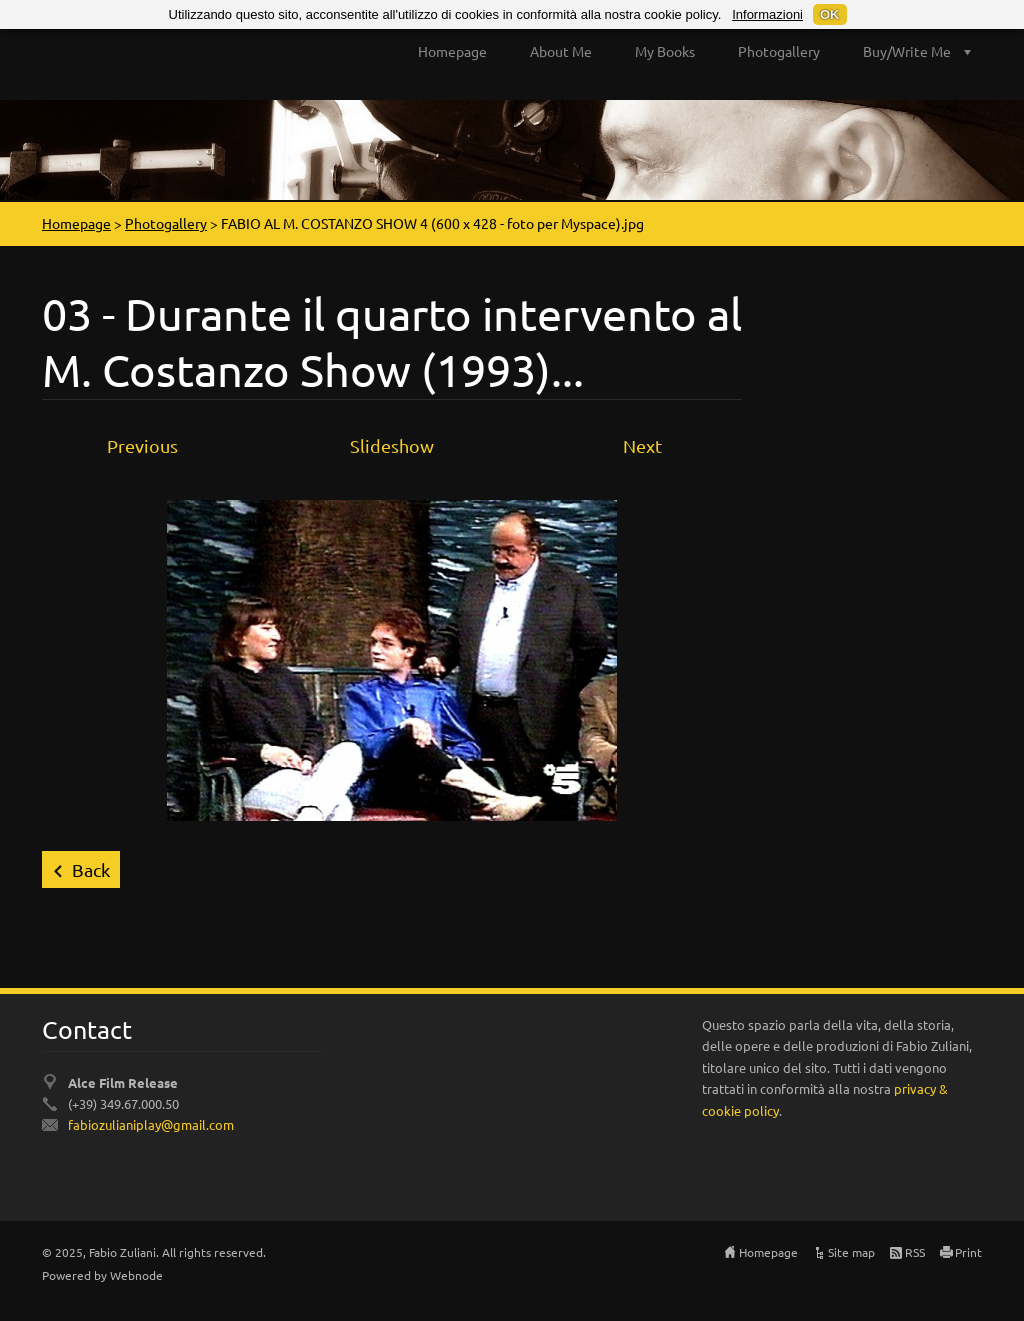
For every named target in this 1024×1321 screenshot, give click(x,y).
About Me (561, 51)
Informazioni (767, 14)
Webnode (136, 1275)
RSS (915, 1252)
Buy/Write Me (907, 51)
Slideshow (392, 445)
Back (91, 869)
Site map (851, 1252)
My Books (665, 51)
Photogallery (779, 51)
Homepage (452, 51)
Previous (142, 445)
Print (968, 1252)
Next (642, 445)
